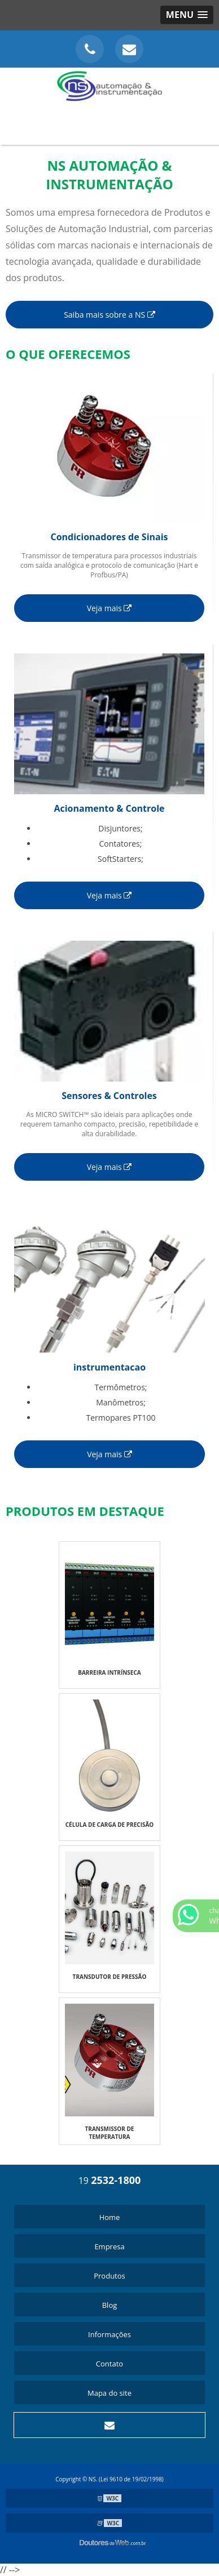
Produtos (109, 2276)
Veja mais (109, 608)
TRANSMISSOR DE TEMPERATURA (109, 2133)
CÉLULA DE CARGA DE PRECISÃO (109, 1824)
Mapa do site (109, 2393)
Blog (109, 2305)
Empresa (109, 2246)
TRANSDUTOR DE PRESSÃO (110, 1977)
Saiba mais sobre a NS (109, 314)
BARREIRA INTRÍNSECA (109, 1672)
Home (109, 2217)
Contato (109, 2364)
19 (109, 2180)
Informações (109, 2334)
